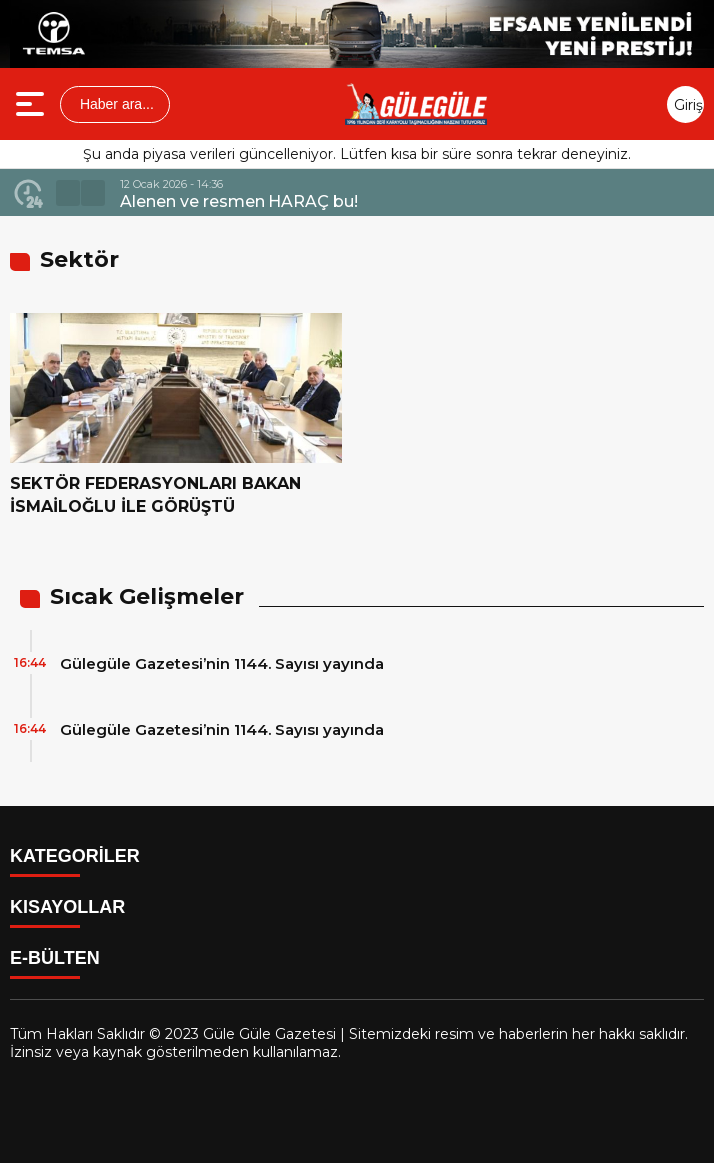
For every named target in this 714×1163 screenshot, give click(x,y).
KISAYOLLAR (67, 907)
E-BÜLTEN (55, 958)
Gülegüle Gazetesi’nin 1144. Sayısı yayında (222, 663)
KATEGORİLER (75, 856)
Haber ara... (115, 104)
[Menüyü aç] (32, 104)
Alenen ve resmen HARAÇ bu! (239, 201)
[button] (68, 193)
